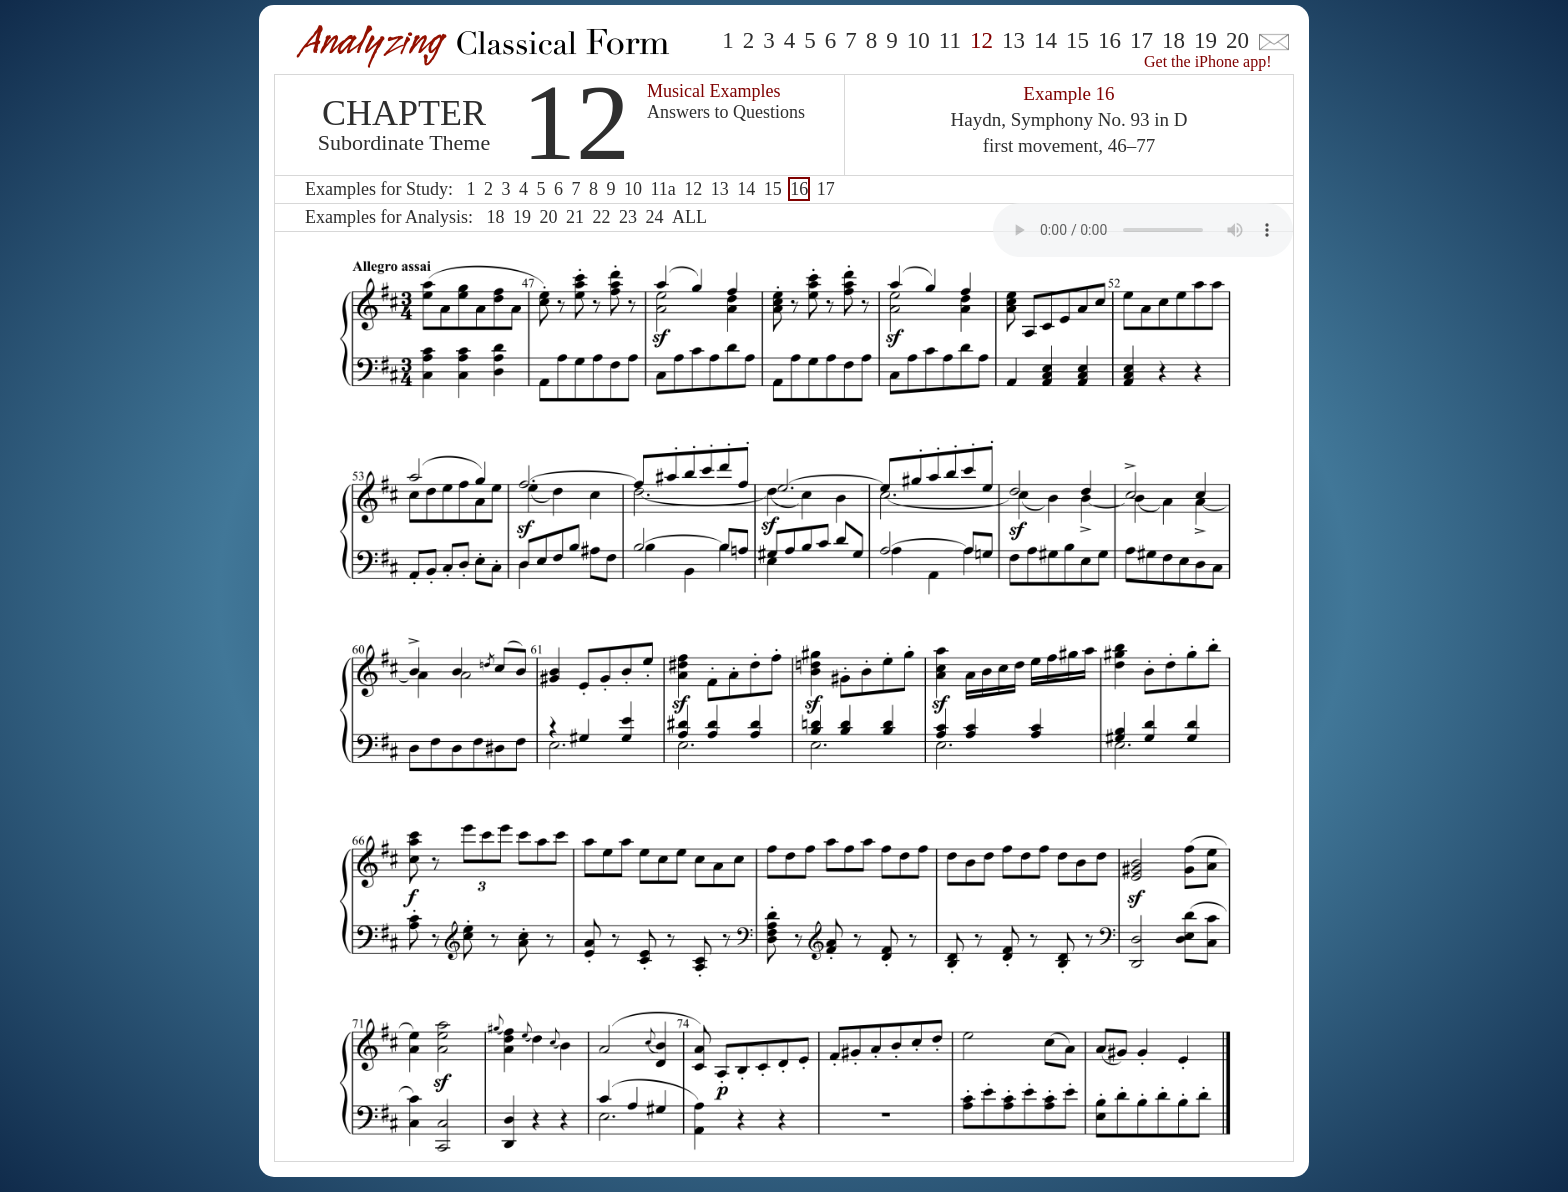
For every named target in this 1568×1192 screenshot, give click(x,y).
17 (1141, 40)
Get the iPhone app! (1208, 61)
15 (1077, 40)
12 (693, 189)
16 (1109, 40)
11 (950, 40)
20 (1237, 40)
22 (601, 217)
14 (1045, 40)
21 (575, 217)
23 (628, 217)
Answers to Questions (726, 112)
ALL (689, 217)
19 (1205, 40)
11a (662, 189)
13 (1013, 40)
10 (918, 40)
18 (1173, 40)
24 (654, 217)
